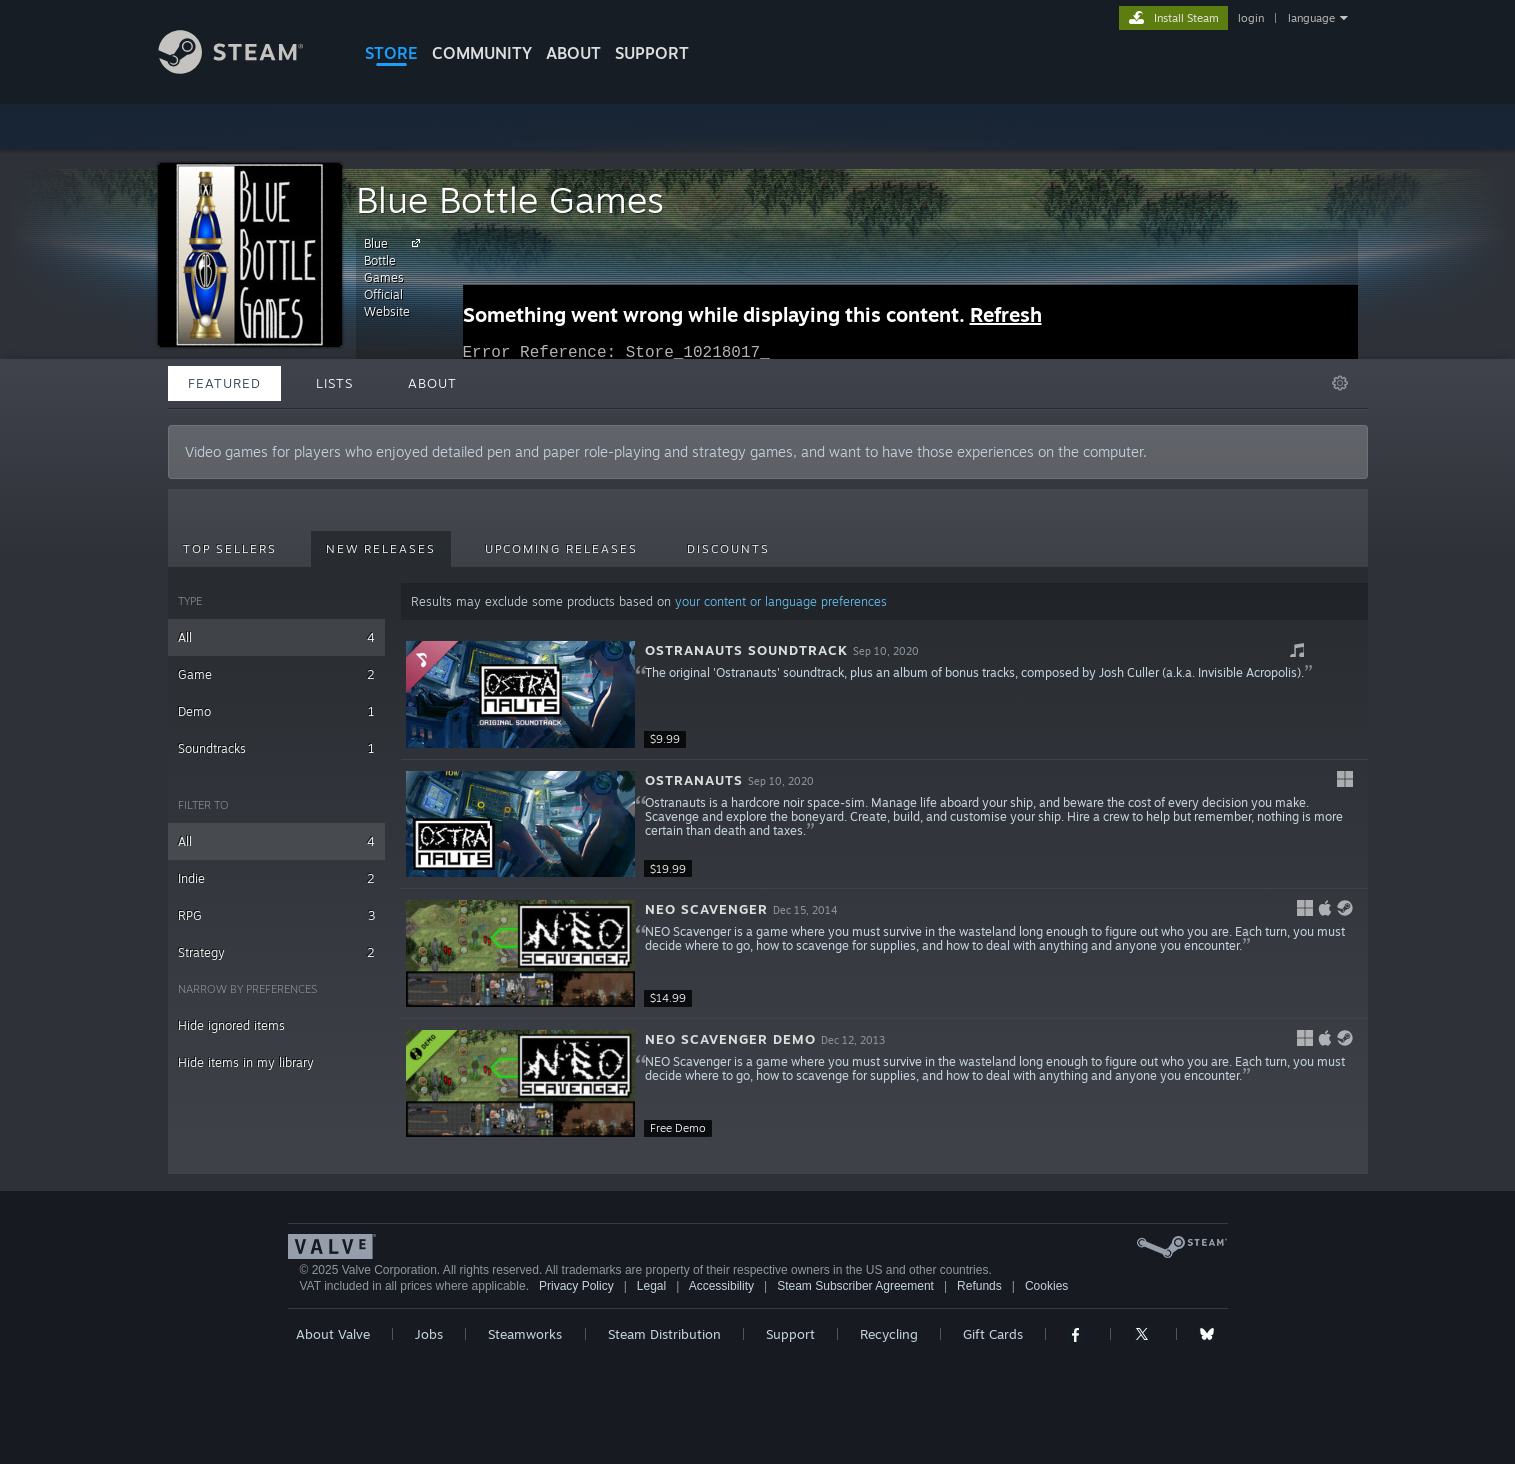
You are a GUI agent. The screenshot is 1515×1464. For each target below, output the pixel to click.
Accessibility (721, 1286)
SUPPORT (652, 53)
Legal (651, 1286)
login (1251, 18)
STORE (391, 53)
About (573, 53)
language (1311, 18)
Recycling (889, 1334)
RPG (276, 915)
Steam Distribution (664, 1334)
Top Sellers (230, 549)
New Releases (381, 549)
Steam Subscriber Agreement (855, 1286)
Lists (334, 383)
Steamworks (525, 1334)
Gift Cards (993, 1334)
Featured (224, 383)
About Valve (333, 1334)
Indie (276, 878)
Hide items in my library (246, 1062)
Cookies (1046, 1286)
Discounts (728, 549)
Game (276, 674)
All (276, 637)
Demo (276, 711)
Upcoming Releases (561, 549)
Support (790, 1334)
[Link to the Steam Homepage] (246, 68)
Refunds (979, 1286)
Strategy (276, 952)
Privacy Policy (576, 1286)
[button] (884, 695)
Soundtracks (276, 748)
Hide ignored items (231, 1025)
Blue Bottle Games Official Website (395, 277)
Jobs (429, 1334)
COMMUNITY (482, 53)
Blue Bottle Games (510, 199)
